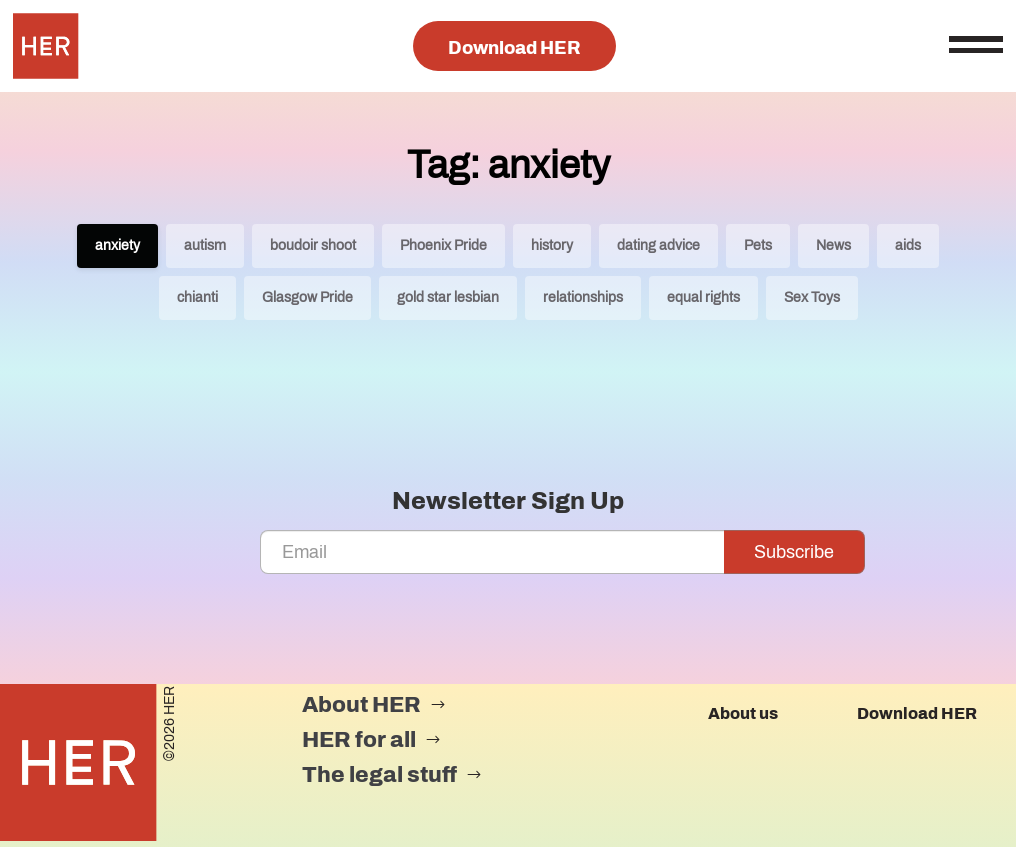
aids (908, 245)
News (833, 245)
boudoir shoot (313, 245)
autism (205, 245)
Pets (758, 245)
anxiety (117, 245)
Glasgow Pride (307, 297)
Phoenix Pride (443, 245)
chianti (197, 297)
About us (743, 713)
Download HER (514, 48)
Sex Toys (812, 297)
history (552, 245)
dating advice (658, 245)
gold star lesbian (448, 297)
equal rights (703, 297)
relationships (583, 297)
